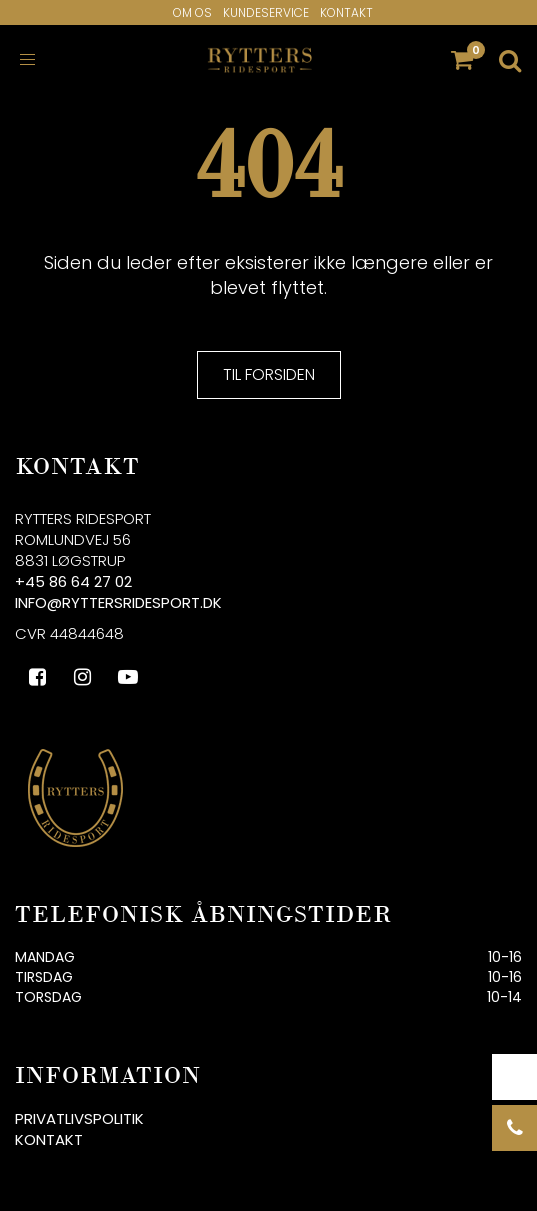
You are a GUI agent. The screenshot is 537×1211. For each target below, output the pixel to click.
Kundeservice (266, 12)
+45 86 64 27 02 (73, 581)
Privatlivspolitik (79, 1118)
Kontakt (346, 12)
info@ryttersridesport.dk (118, 602)
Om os (192, 12)
